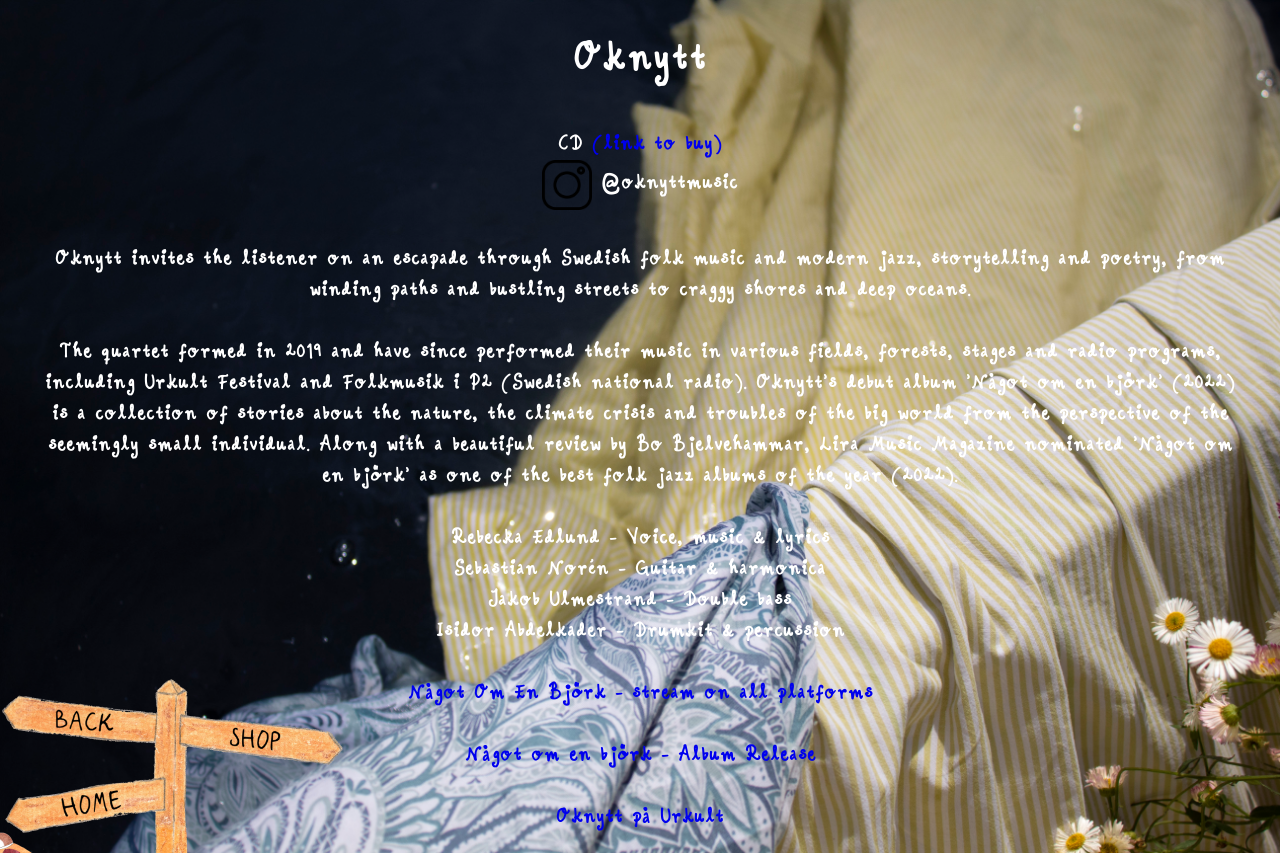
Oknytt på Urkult (640, 817)
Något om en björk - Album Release (640, 755)
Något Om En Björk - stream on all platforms (640, 693)
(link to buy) (657, 144)
